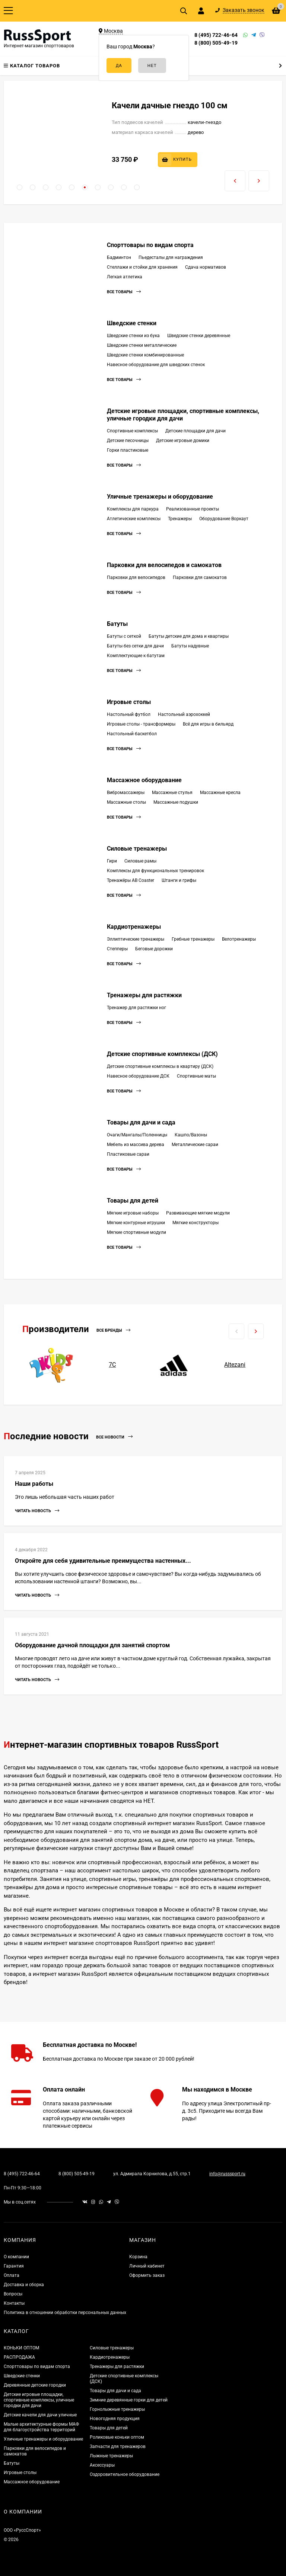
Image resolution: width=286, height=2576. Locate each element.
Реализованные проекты (192, 509)
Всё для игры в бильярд (208, 724)
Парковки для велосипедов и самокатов (164, 565)
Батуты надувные (190, 646)
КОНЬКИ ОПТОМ (21, 2348)
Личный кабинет (147, 2266)
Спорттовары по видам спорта (150, 245)
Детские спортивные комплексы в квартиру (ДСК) (160, 1066)
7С (112, 1364)
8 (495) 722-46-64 (216, 35)
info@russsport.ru (227, 2173)
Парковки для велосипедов (136, 577)
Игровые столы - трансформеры (141, 724)
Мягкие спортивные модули (136, 1232)
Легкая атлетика (124, 276)
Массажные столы (126, 802)
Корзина (138, 2256)
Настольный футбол (128, 714)
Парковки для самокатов (200, 577)
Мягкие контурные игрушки (136, 1222)
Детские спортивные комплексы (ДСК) (162, 1053)
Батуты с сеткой (124, 636)
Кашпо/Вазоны (191, 1134)
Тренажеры (180, 518)
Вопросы (13, 2294)
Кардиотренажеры (134, 926)
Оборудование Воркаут (223, 518)
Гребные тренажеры (193, 939)
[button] (19, 187)
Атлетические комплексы (134, 518)
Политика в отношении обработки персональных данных (65, 2312)
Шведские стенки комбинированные (145, 355)
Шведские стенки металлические (142, 345)
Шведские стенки (131, 323)
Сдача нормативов (205, 267)
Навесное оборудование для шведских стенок (156, 364)
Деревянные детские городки (35, 2385)
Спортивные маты (196, 1076)
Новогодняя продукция (115, 2418)
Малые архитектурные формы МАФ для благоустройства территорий (41, 2427)
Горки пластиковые (127, 450)
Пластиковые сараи (128, 1154)
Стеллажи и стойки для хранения (142, 267)
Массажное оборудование (144, 780)
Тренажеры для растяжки (144, 995)
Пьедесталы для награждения (171, 257)
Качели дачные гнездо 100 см (170, 105)
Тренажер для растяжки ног (136, 1007)
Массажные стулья (172, 792)
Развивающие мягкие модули (198, 1213)
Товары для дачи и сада (141, 1122)
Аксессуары (102, 2465)
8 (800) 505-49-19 (216, 43)
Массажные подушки (175, 802)
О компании (16, 2256)
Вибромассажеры (125, 792)
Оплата (11, 2275)
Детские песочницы (128, 440)
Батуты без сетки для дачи (135, 646)
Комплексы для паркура (133, 509)
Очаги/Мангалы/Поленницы (137, 1134)
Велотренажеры (239, 939)
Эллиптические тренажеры (135, 939)
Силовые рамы (140, 861)
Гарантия (14, 2266)
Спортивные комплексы (132, 430)
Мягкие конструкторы (195, 1222)
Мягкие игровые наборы (133, 1213)
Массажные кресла (220, 792)
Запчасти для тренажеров (118, 2446)
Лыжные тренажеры (111, 2455)
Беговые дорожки (154, 948)
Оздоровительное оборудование (124, 2474)
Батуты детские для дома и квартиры (189, 636)
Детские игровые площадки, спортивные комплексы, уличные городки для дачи (39, 2400)
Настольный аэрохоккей (184, 714)
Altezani (234, 1364)
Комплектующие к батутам (136, 655)
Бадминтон (119, 257)
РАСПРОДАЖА (19, 2357)
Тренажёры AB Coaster (130, 880)
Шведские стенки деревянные (198, 335)
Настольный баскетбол (132, 733)
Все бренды (113, 1330)
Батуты (117, 623)
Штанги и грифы (179, 880)
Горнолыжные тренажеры (117, 2409)
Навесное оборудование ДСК (138, 1076)
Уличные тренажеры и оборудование (160, 496)
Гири (112, 861)
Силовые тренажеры (137, 848)
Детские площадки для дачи (195, 430)
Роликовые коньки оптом (117, 2437)
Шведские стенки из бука (133, 335)
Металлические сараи (195, 1144)
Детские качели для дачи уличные (40, 2414)
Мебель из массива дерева (135, 1144)
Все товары (124, 292)
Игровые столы (129, 701)
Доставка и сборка (24, 2284)
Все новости (114, 1436)
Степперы (117, 948)
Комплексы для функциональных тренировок (155, 870)
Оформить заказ (147, 2275)
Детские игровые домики (182, 440)
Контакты (14, 2303)
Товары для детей (132, 1200)
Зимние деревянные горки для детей (129, 2400)
